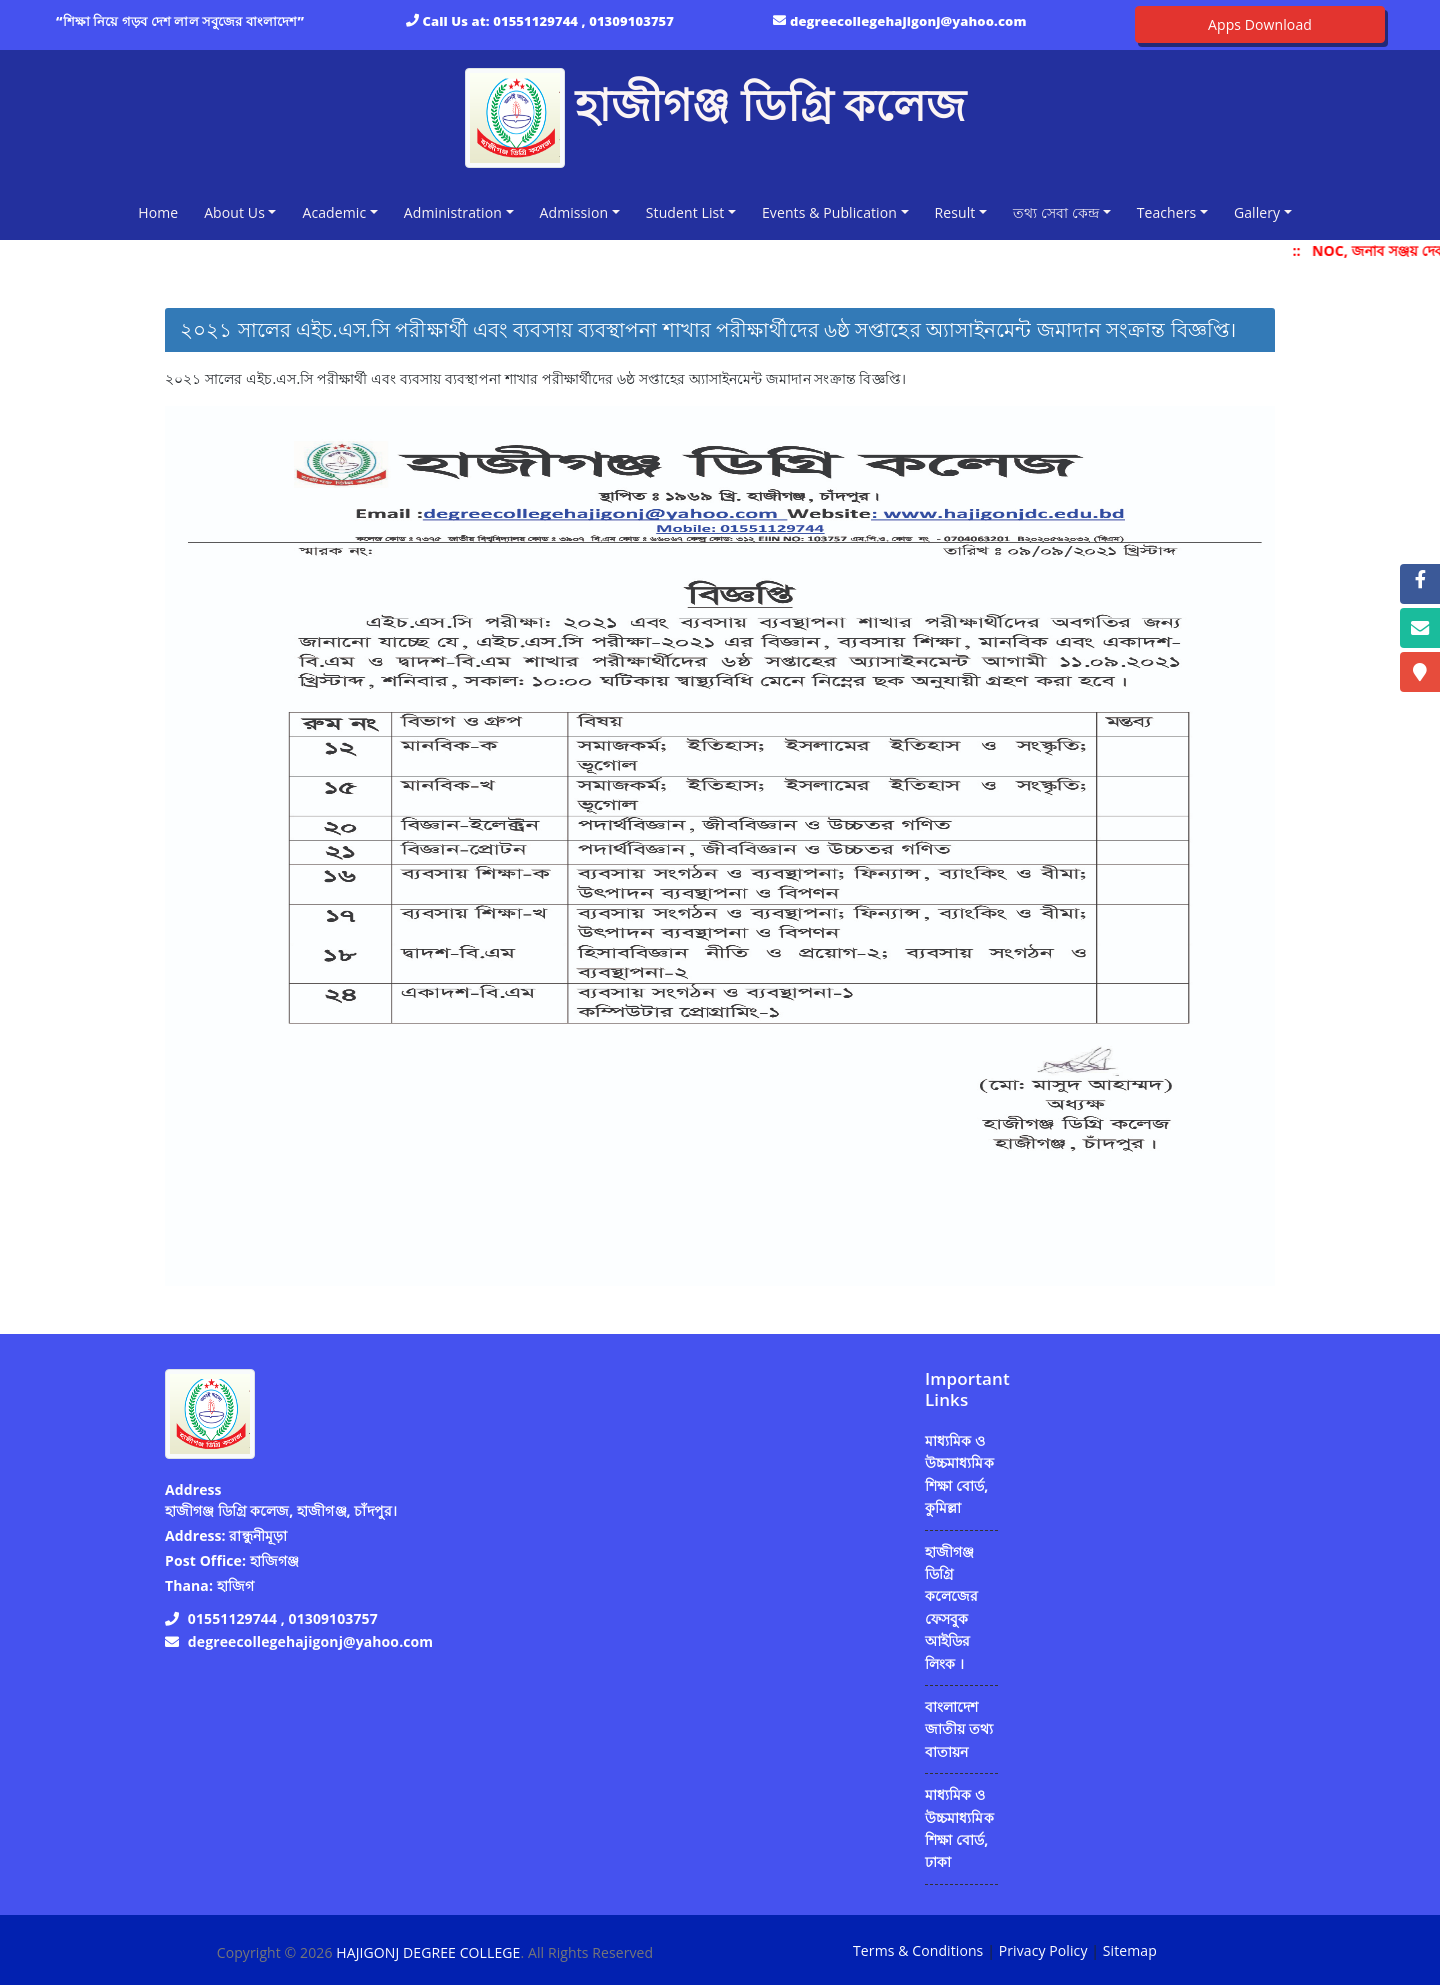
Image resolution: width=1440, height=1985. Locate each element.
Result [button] (955, 212)
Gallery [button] (1257, 212)
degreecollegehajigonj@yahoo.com (908, 21)
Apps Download (1260, 24)
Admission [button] (574, 212)
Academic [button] (334, 212)
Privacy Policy (1043, 1950)
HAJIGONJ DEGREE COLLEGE (428, 1952)
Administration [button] (453, 212)
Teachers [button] (1167, 212)
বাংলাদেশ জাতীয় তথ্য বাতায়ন (959, 1729)
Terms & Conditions (918, 1950)
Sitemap (1130, 1950)
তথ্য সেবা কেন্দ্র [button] (1056, 212)
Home (162, 211)
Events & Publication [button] (829, 212)
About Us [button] (234, 212)
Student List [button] (685, 212)
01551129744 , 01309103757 (583, 21)
